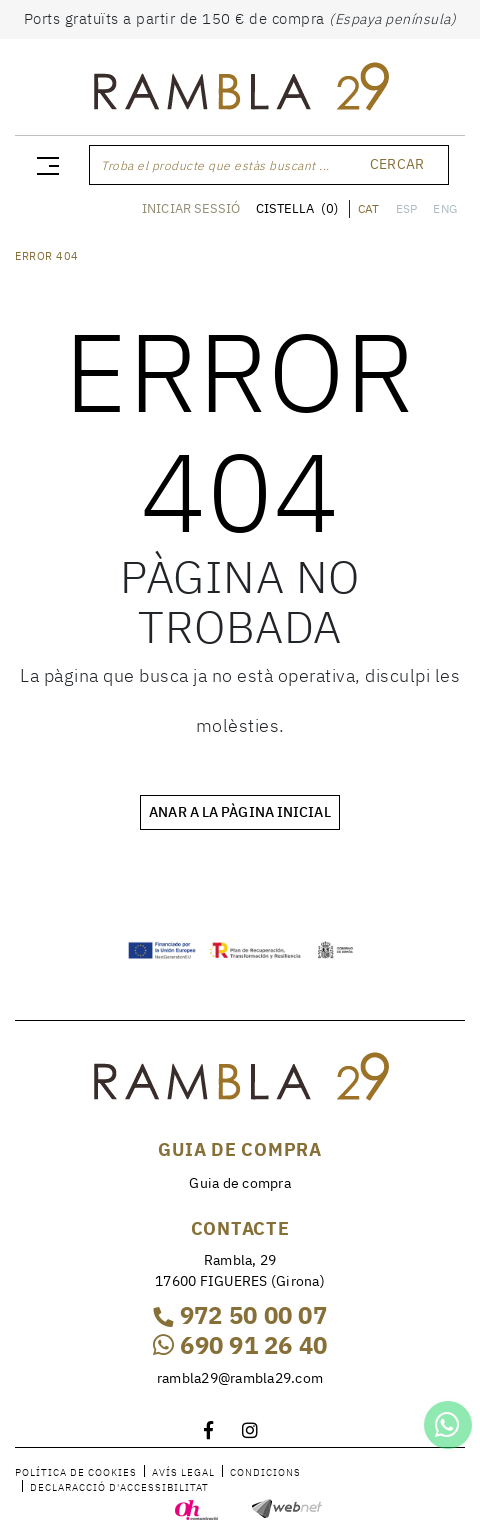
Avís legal (183, 1472)
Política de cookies (76, 1472)
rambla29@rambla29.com (240, 1378)
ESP (407, 208)
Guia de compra (240, 1183)
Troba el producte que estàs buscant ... (215, 165)
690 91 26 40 (240, 1345)
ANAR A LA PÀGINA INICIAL (239, 812)
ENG (445, 208)
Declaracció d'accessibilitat (119, 1487)
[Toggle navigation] (44, 165)
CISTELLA (297, 208)
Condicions (265, 1472)
